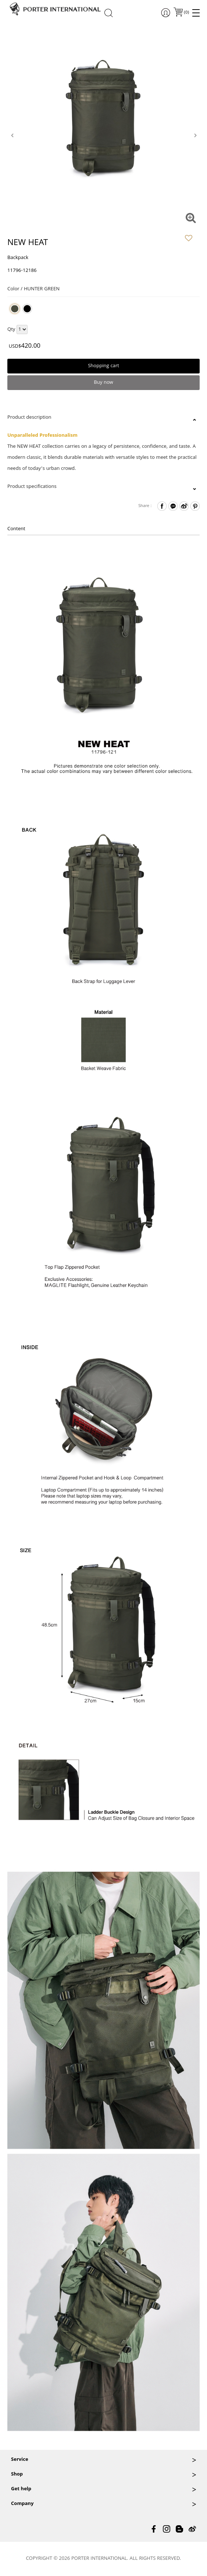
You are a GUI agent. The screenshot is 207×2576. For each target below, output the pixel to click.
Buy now (103, 383)
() (186, 12)
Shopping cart (103, 366)
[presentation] (12, 135)
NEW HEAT (27, 243)
